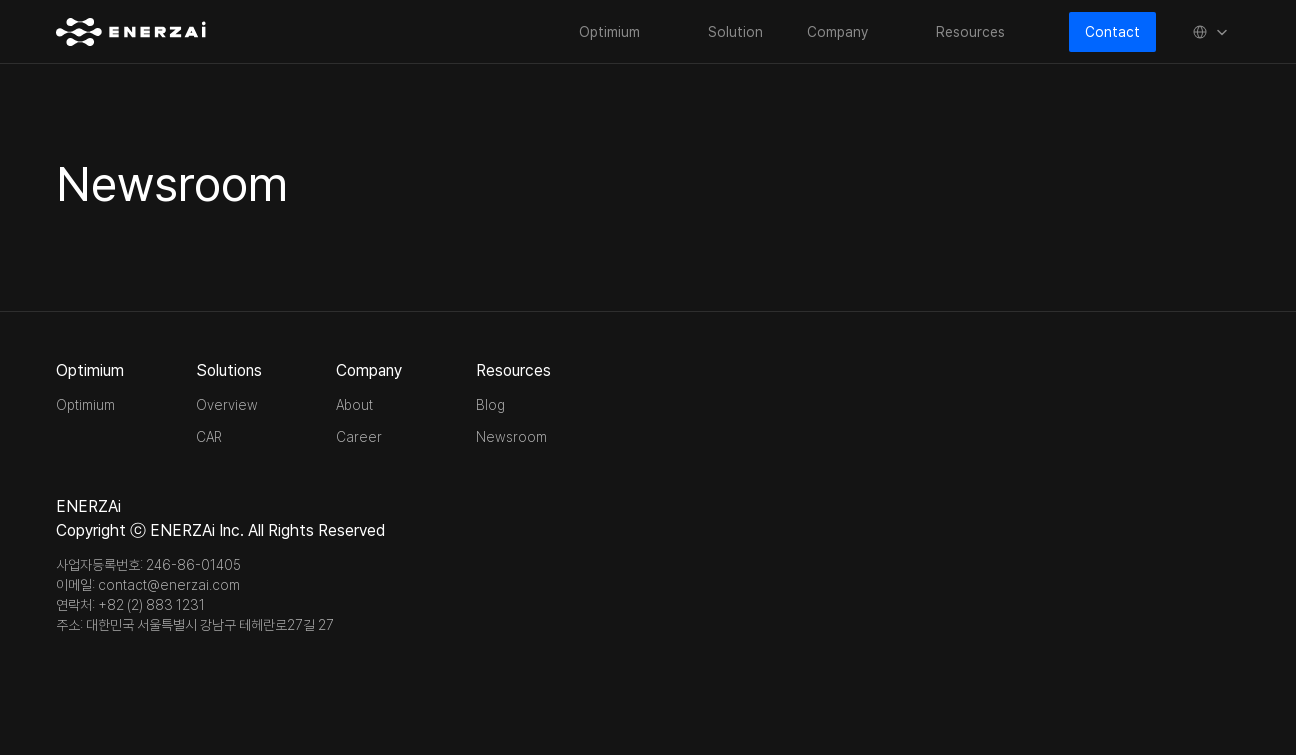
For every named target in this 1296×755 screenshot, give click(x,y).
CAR (209, 437)
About (354, 405)
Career (359, 437)
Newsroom (511, 437)
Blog (490, 405)
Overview (227, 405)
